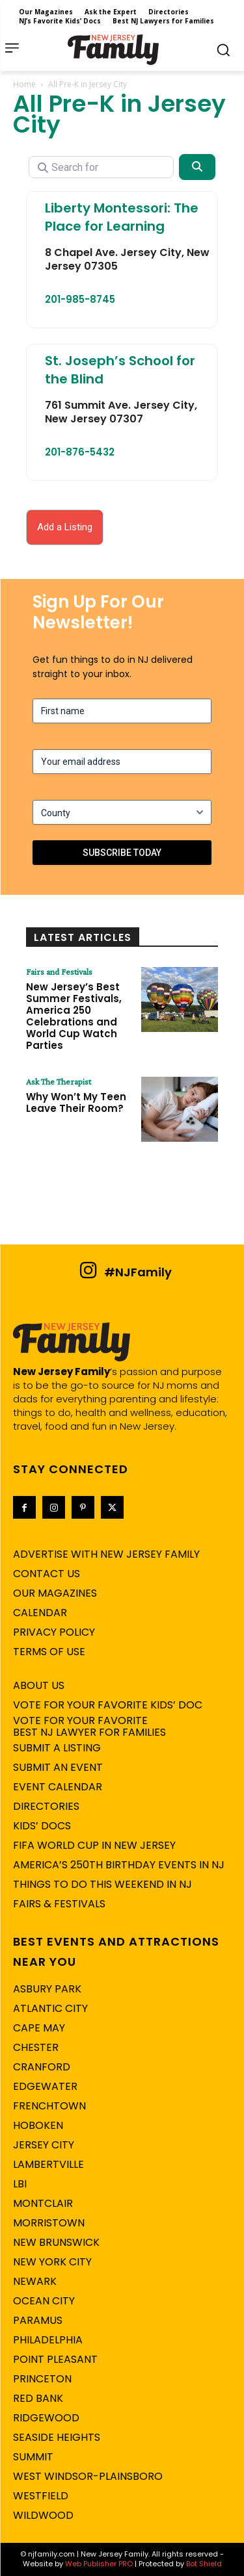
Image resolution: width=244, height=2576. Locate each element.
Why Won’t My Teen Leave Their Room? (76, 1102)
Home (24, 84)
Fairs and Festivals (59, 971)
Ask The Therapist (58, 1081)
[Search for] (101, 167)
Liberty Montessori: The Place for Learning (121, 217)
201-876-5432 (80, 452)
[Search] (197, 167)
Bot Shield (204, 2563)
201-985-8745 (80, 299)
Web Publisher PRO (99, 2563)
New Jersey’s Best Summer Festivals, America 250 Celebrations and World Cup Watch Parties (74, 1016)
